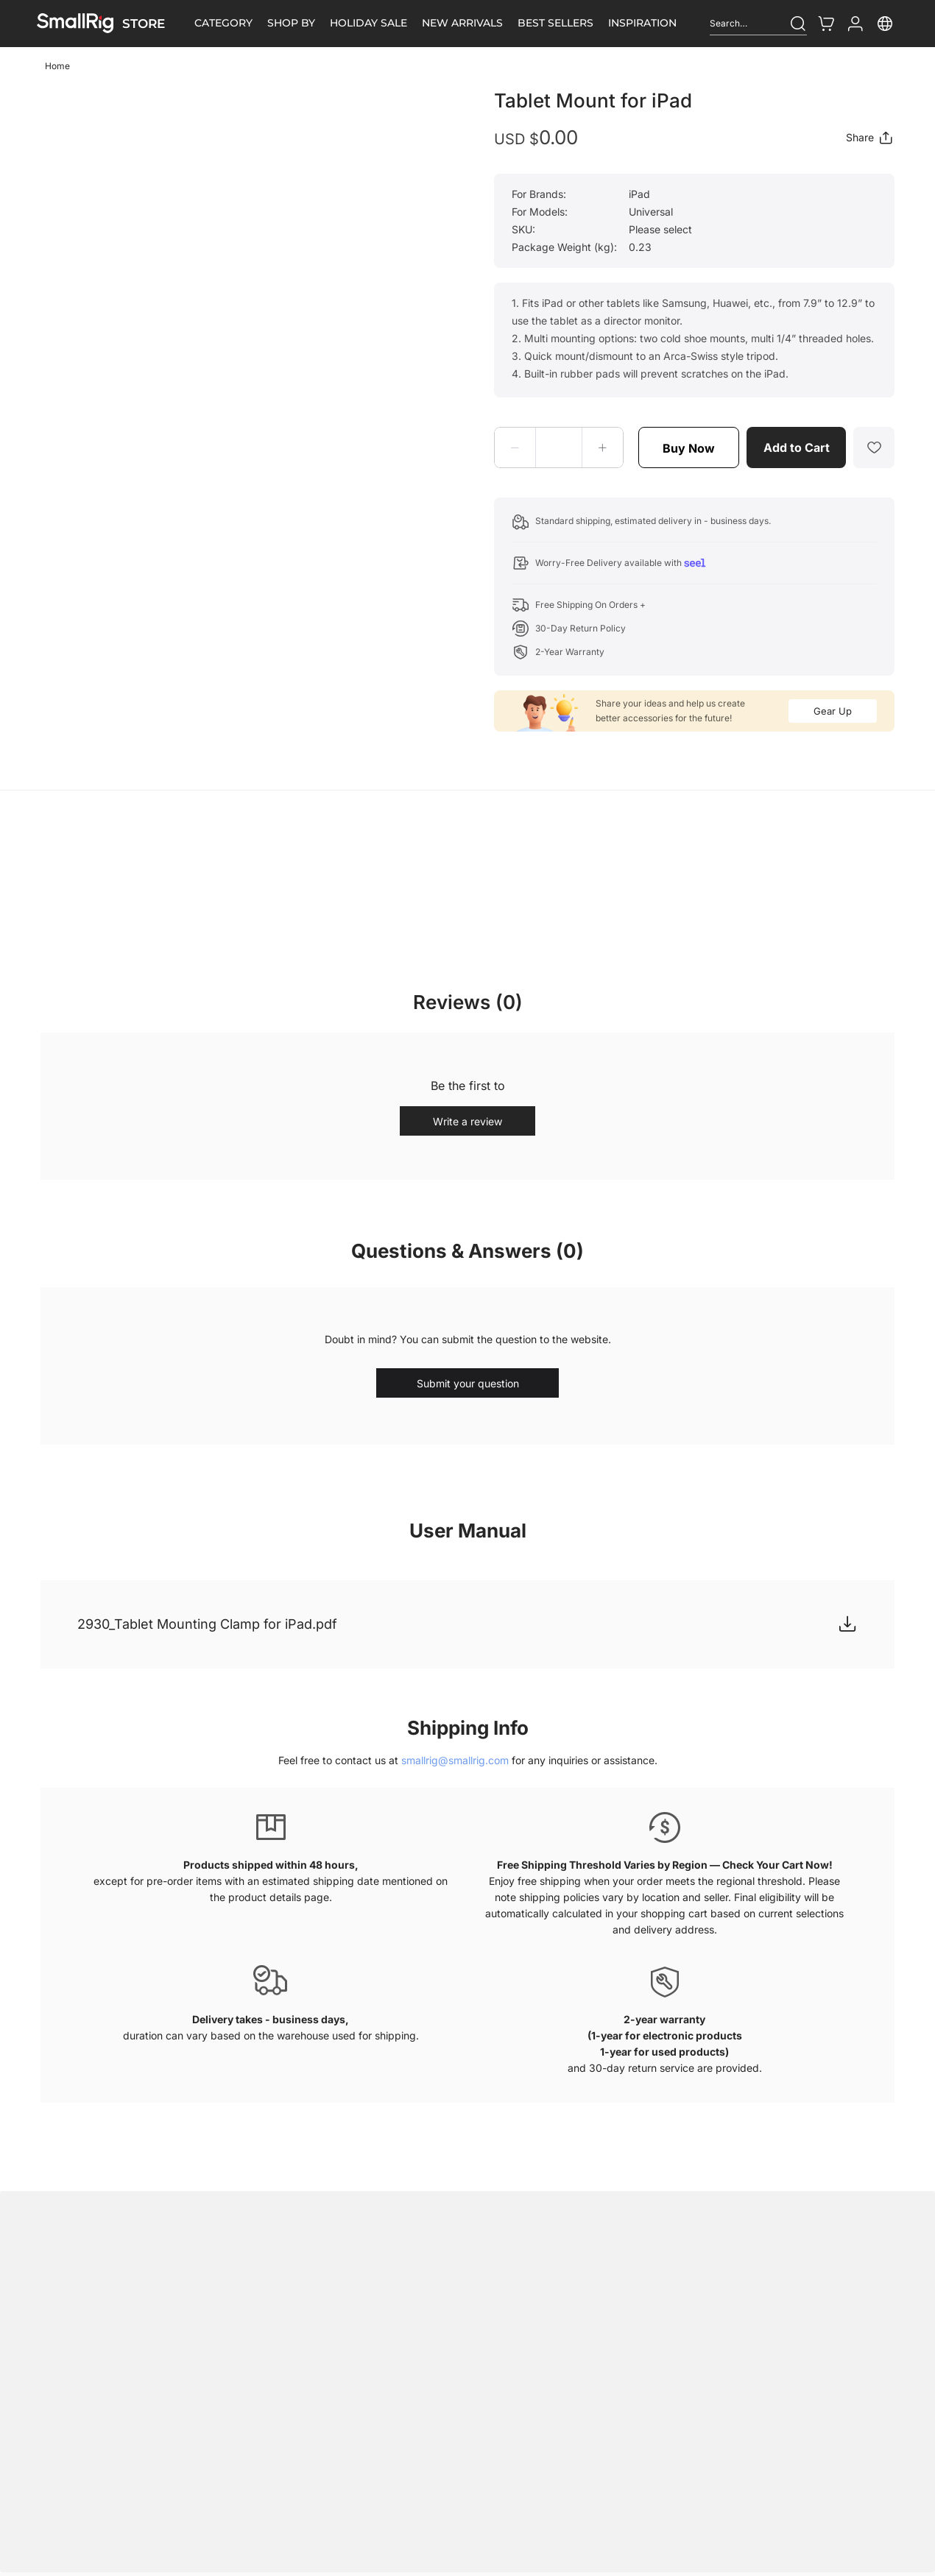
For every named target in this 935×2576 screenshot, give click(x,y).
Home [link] (57, 65)
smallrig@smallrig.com (455, 1760)
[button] (515, 447)
